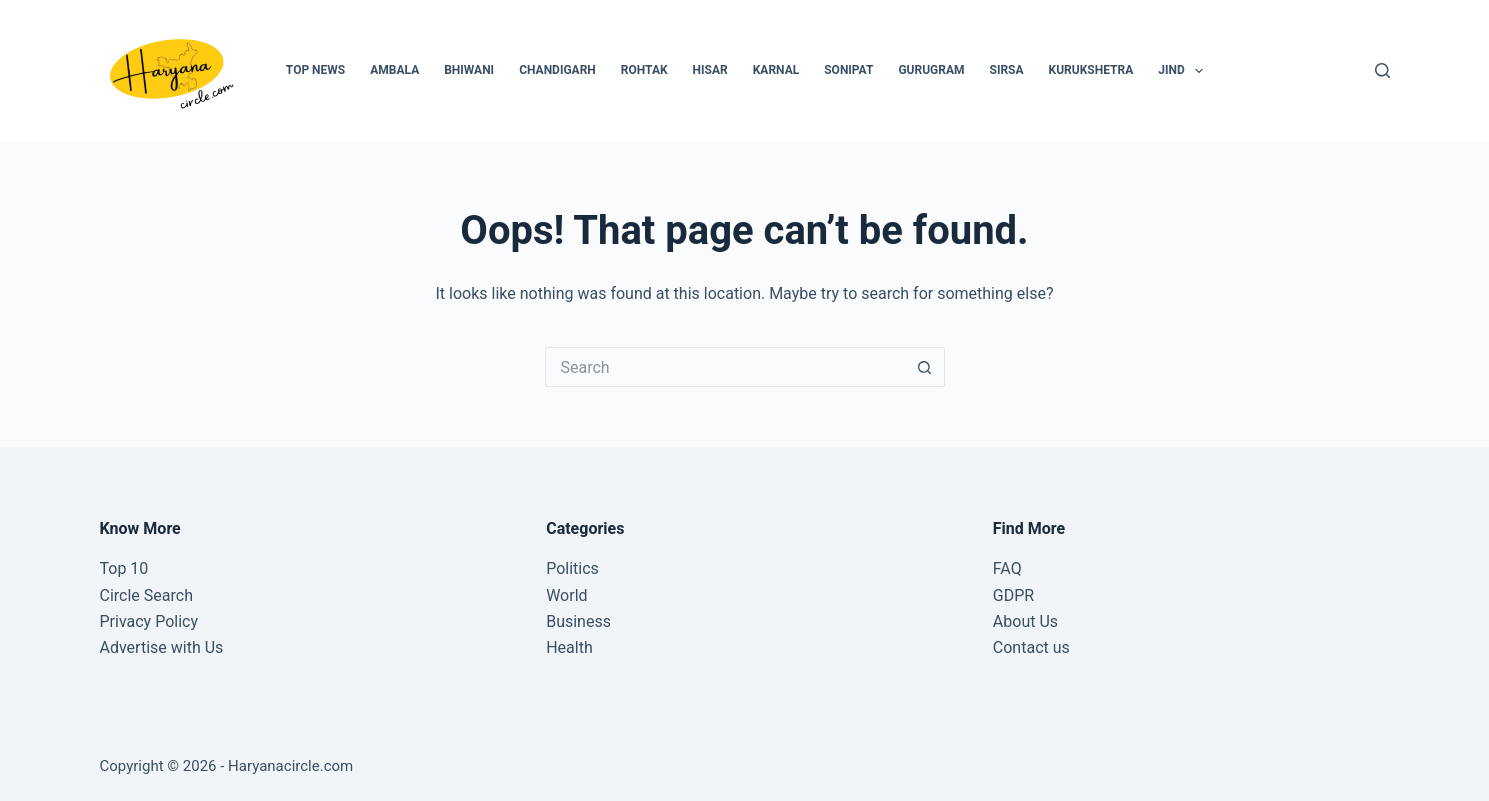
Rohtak (644, 70)
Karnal (776, 70)
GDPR (1013, 595)
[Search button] (925, 367)
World (566, 595)
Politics (572, 568)
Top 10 (124, 568)
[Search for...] (725, 367)
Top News (315, 70)
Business (578, 621)
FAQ (1007, 568)
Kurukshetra (1091, 70)
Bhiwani (469, 70)
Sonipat (848, 70)
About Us (1025, 621)
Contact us (1031, 647)
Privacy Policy (149, 621)
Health (569, 647)
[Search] (1382, 70)
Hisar (710, 70)
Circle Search (146, 595)
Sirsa (1007, 70)
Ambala (394, 70)
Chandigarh (557, 70)
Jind (1184, 71)
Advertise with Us (162, 647)
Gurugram (931, 70)
